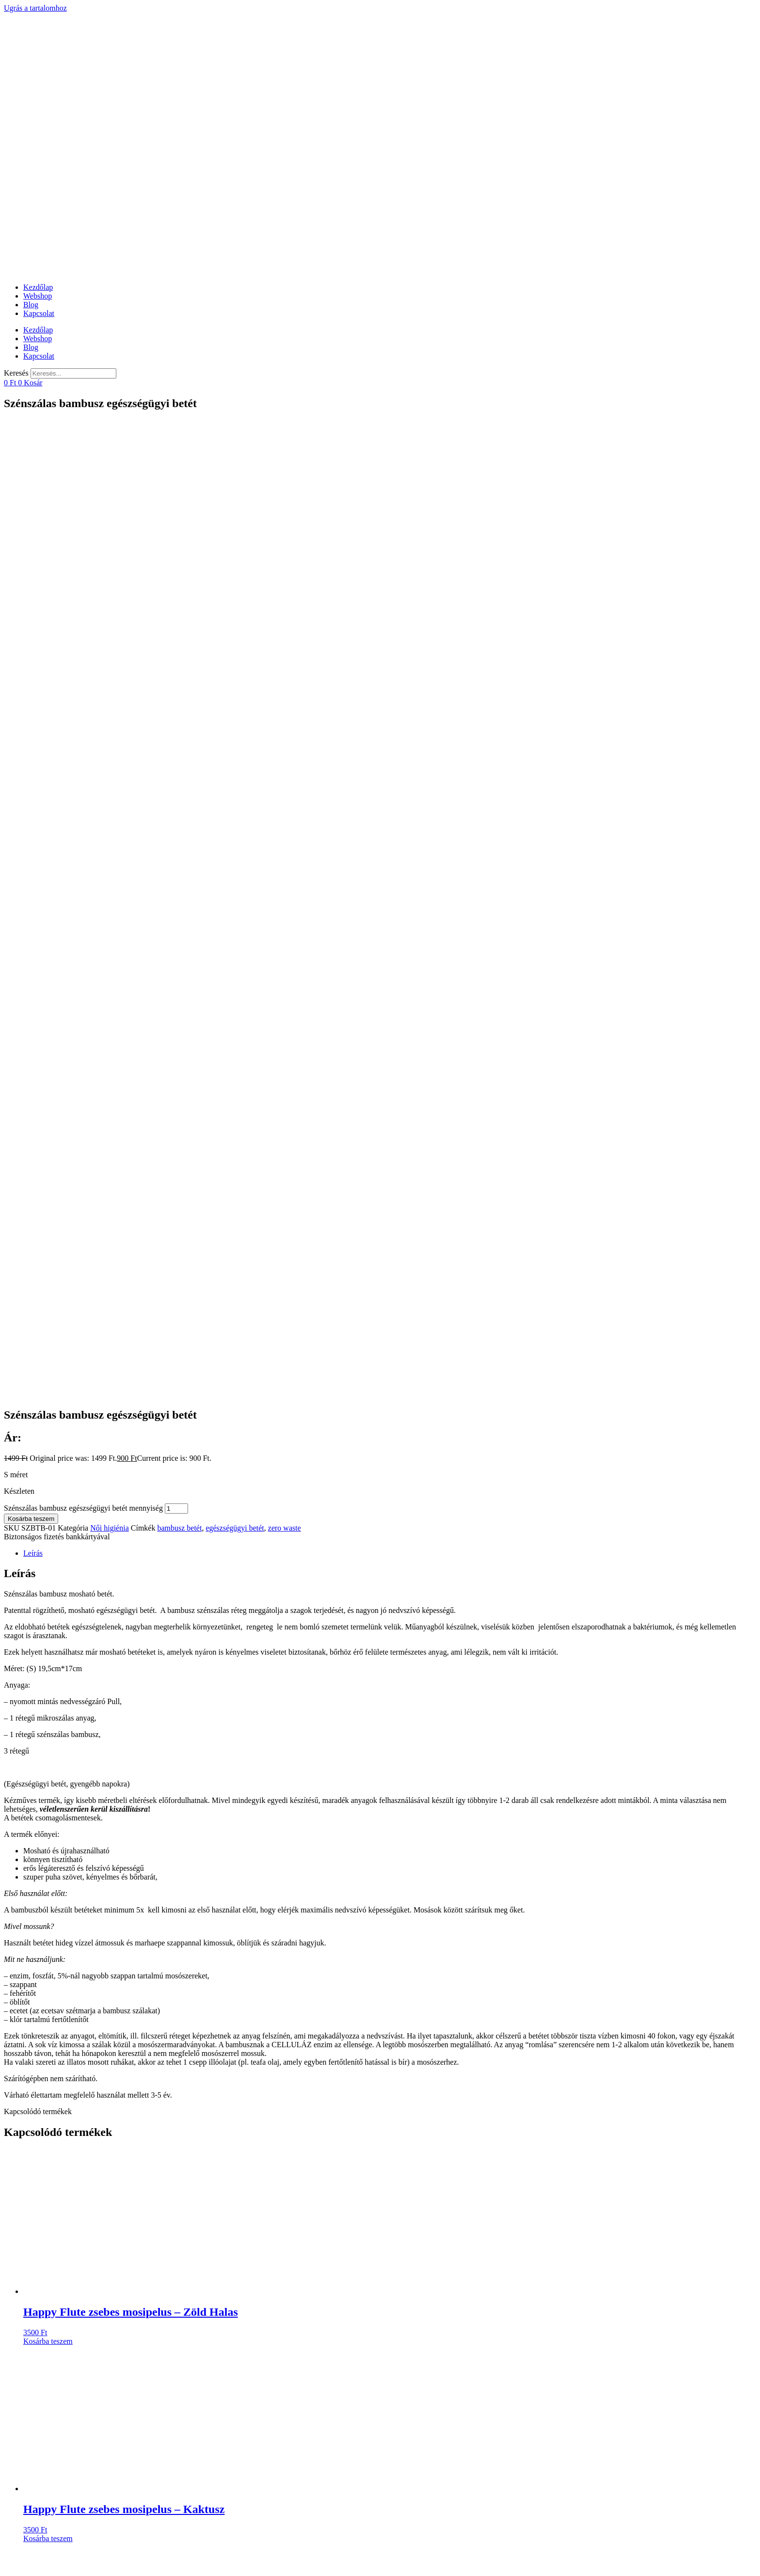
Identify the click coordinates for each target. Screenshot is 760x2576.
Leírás (33, 805)
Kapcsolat (38, 313)
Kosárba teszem (31, 770)
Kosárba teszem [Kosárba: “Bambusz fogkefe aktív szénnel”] (48, 2184)
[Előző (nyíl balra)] (8, 2570)
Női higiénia (109, 779)
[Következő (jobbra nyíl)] (17, 2570)
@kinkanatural (42, 2227)
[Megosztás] (17, 2561)
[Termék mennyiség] (176, 760)
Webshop (37, 296)
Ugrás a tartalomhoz (35, 8)
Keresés (16, 373)
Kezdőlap (38, 287)
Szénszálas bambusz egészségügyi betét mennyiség (83, 760)
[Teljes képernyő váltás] (27, 2561)
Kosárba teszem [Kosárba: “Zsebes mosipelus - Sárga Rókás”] (48, 1987)
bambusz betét (179, 779)
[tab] (389, 805)
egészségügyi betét (235, 779)
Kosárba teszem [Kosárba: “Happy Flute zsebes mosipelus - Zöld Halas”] (48, 1593)
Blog (30, 304)
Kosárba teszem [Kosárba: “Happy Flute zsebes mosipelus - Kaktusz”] (48, 1790)
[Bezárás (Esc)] (8, 2561)
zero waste (284, 779)
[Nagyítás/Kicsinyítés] (37, 2561)
